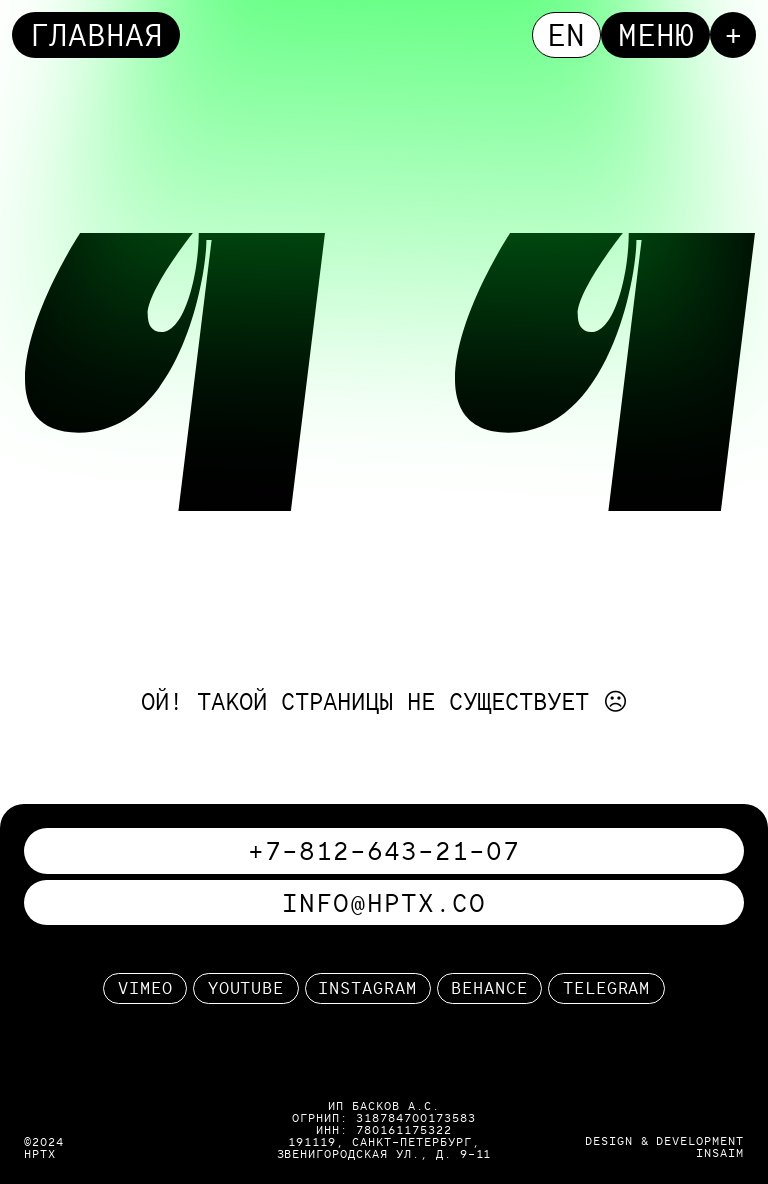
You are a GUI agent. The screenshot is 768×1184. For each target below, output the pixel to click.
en (566, 34)
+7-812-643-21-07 (383, 850)
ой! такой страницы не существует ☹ (384, 701)
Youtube (246, 988)
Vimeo (145, 988)
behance (489, 988)
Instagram (367, 988)
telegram (607, 988)
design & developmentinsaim (664, 1146)
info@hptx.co (384, 902)
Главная (96, 34)
